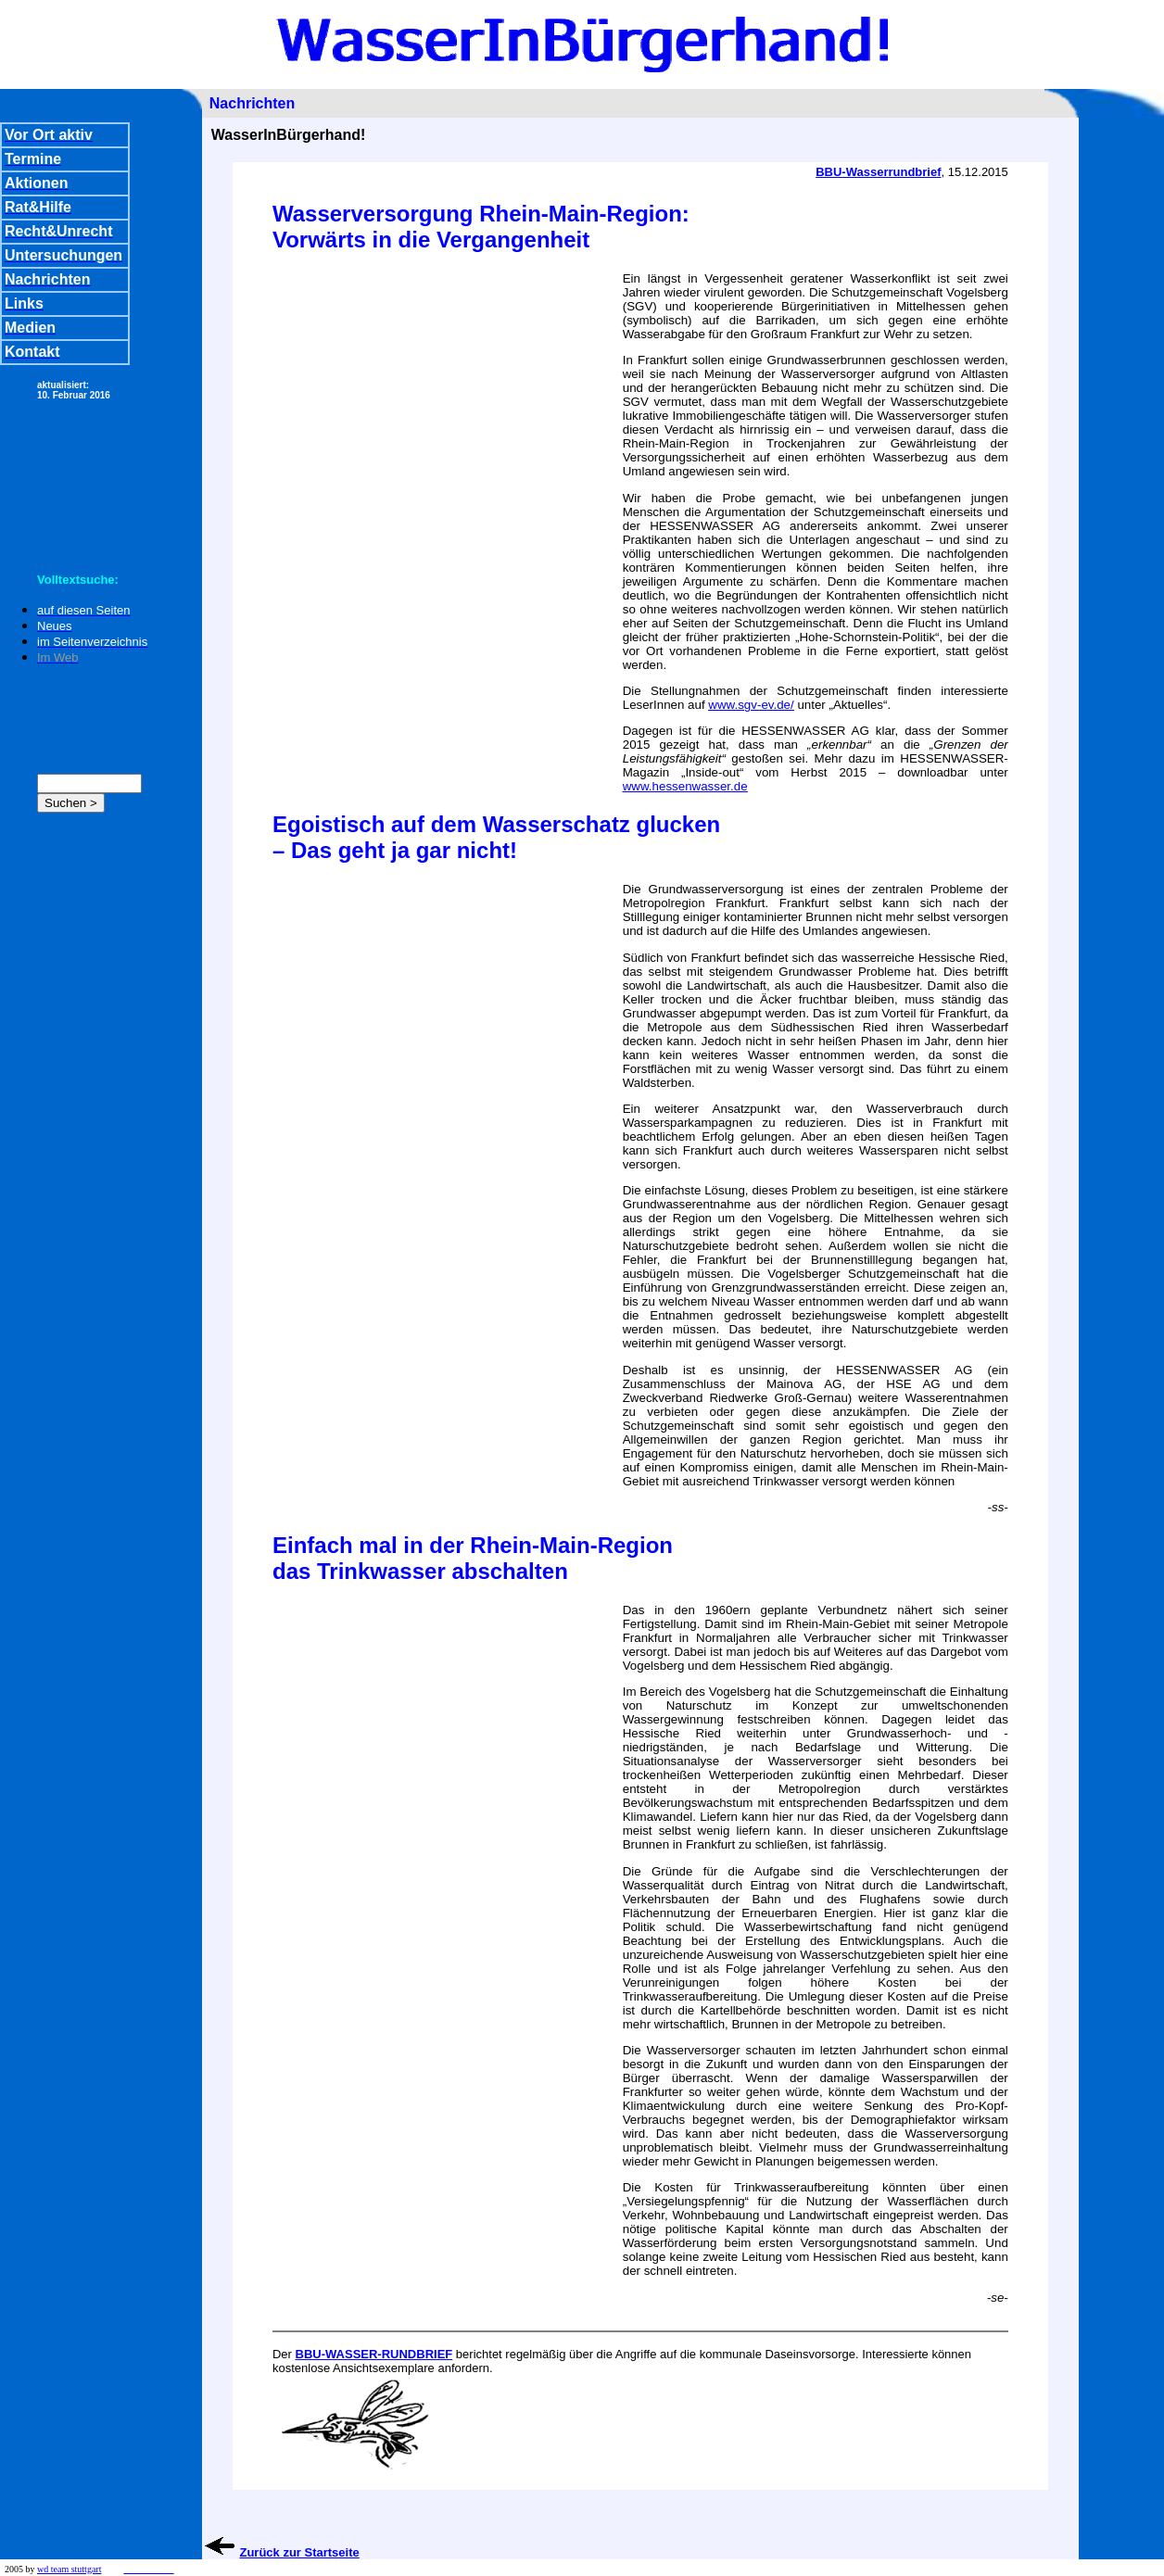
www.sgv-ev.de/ (750, 705)
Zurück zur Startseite (299, 2552)
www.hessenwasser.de (685, 786)
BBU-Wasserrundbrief (878, 172)
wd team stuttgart (69, 2569)
